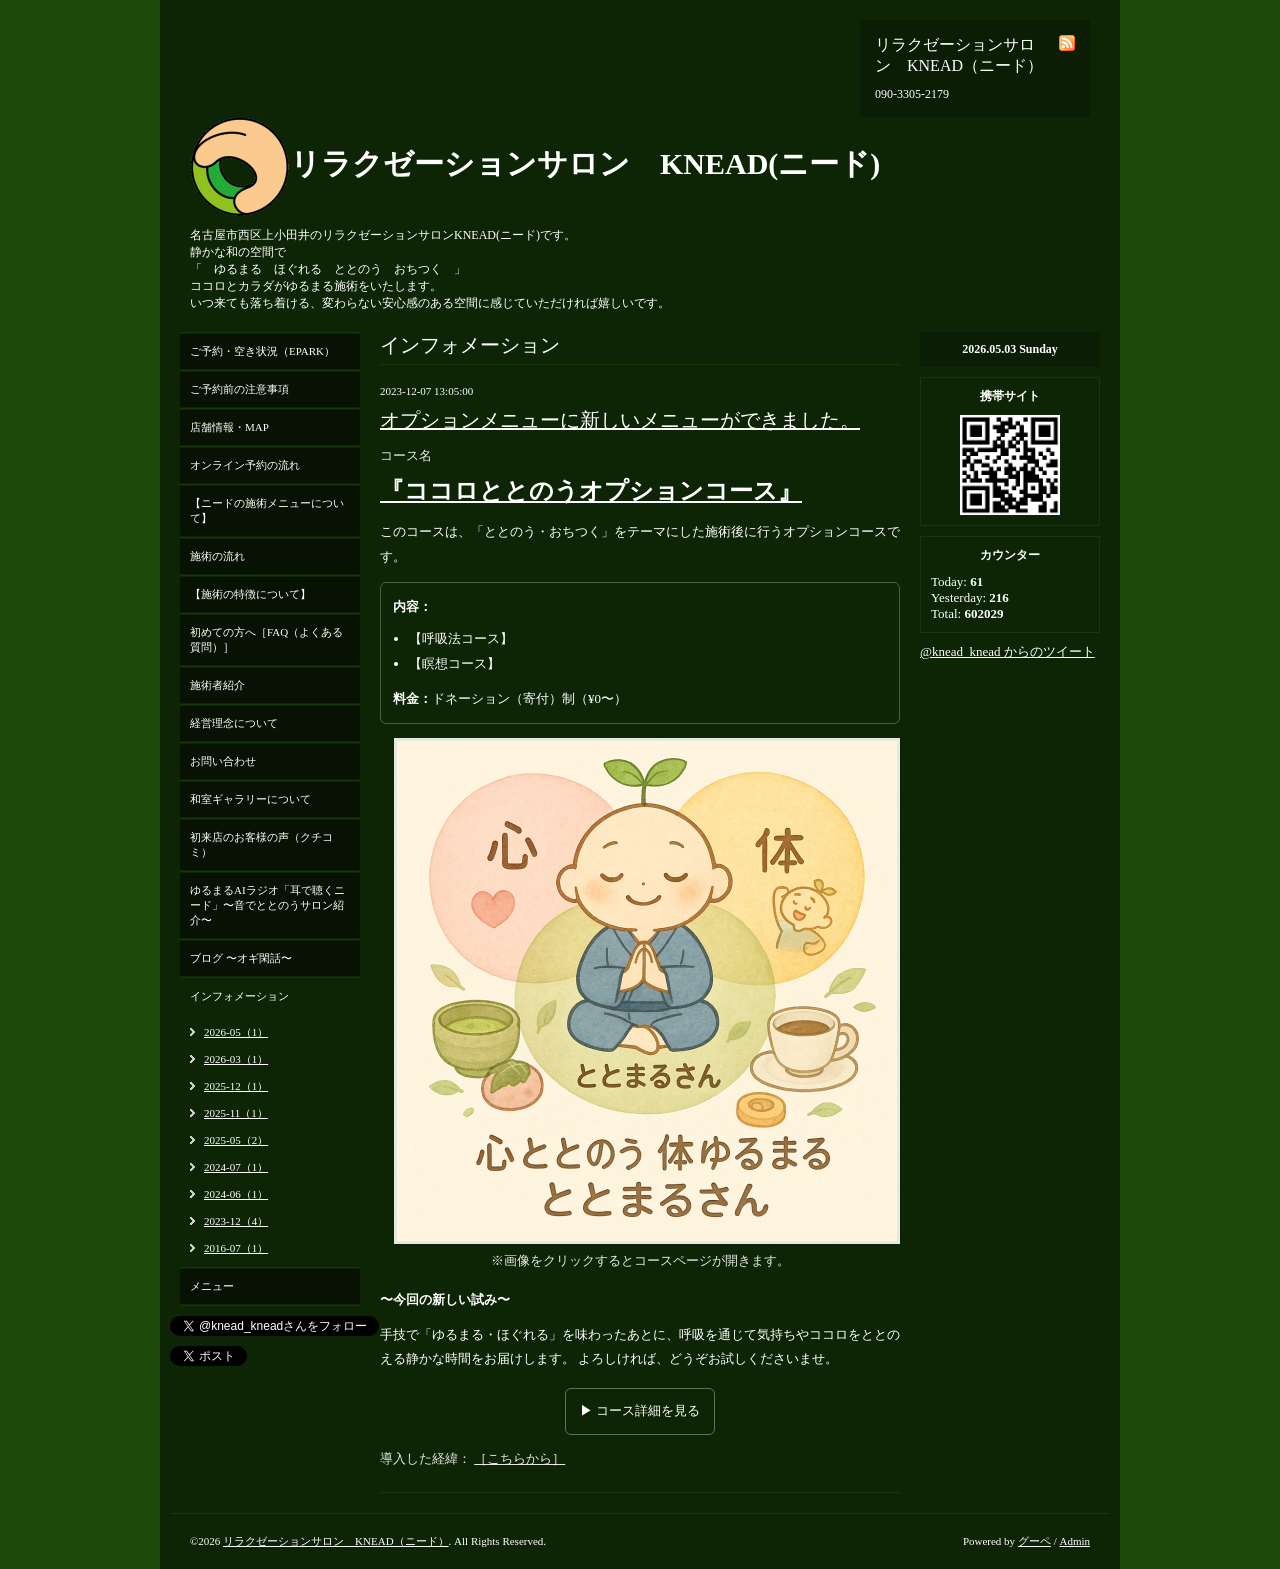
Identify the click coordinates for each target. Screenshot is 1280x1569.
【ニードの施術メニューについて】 (267, 510)
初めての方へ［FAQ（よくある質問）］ (266, 639)
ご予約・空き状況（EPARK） (262, 351)
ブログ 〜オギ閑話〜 (241, 958)
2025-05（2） (236, 1140)
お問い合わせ (223, 761)
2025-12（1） (236, 1086)
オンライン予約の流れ (245, 465)
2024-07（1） (236, 1167)
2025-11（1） (236, 1113)
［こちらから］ (519, 1458)
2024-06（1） (236, 1194)
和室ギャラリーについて (250, 799)
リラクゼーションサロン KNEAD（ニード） (336, 1541)
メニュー (212, 1286)
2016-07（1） (236, 1248)
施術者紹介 (217, 685)
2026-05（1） (236, 1032)
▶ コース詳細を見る (640, 1410)
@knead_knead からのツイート (1007, 651)
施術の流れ (217, 556)
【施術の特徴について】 (250, 594)
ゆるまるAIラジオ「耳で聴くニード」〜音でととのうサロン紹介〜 (267, 905)
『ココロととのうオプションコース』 (591, 491)
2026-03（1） (236, 1059)
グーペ (1034, 1541)
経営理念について (234, 723)
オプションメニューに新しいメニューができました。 (620, 420)
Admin (1074, 1541)
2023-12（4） (236, 1221)
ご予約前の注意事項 (239, 389)
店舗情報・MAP (229, 427)
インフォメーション (239, 996)
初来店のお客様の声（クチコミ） (261, 844)
